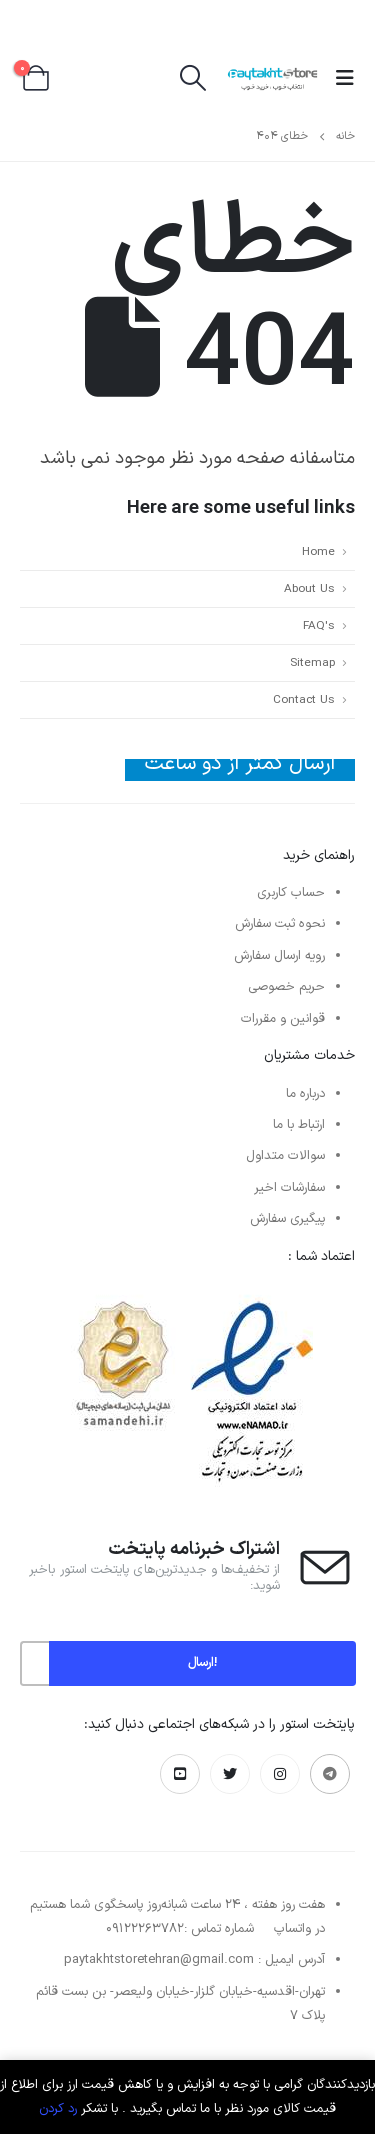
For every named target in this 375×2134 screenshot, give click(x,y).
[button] (339, 79)
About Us (309, 589)
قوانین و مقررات (283, 1019)
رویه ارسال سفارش (279, 956)
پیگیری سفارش (287, 1219)
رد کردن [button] (58, 2109)
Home (318, 552)
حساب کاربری (291, 893)
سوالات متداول (285, 1156)
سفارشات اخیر (289, 1188)
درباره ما (305, 1094)
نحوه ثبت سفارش (280, 924)
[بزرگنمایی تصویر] (188, 1285)
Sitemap (312, 663)
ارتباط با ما (299, 1125)
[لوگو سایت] (272, 78)
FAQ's (319, 626)
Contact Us (304, 700)
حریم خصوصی (286, 987)
